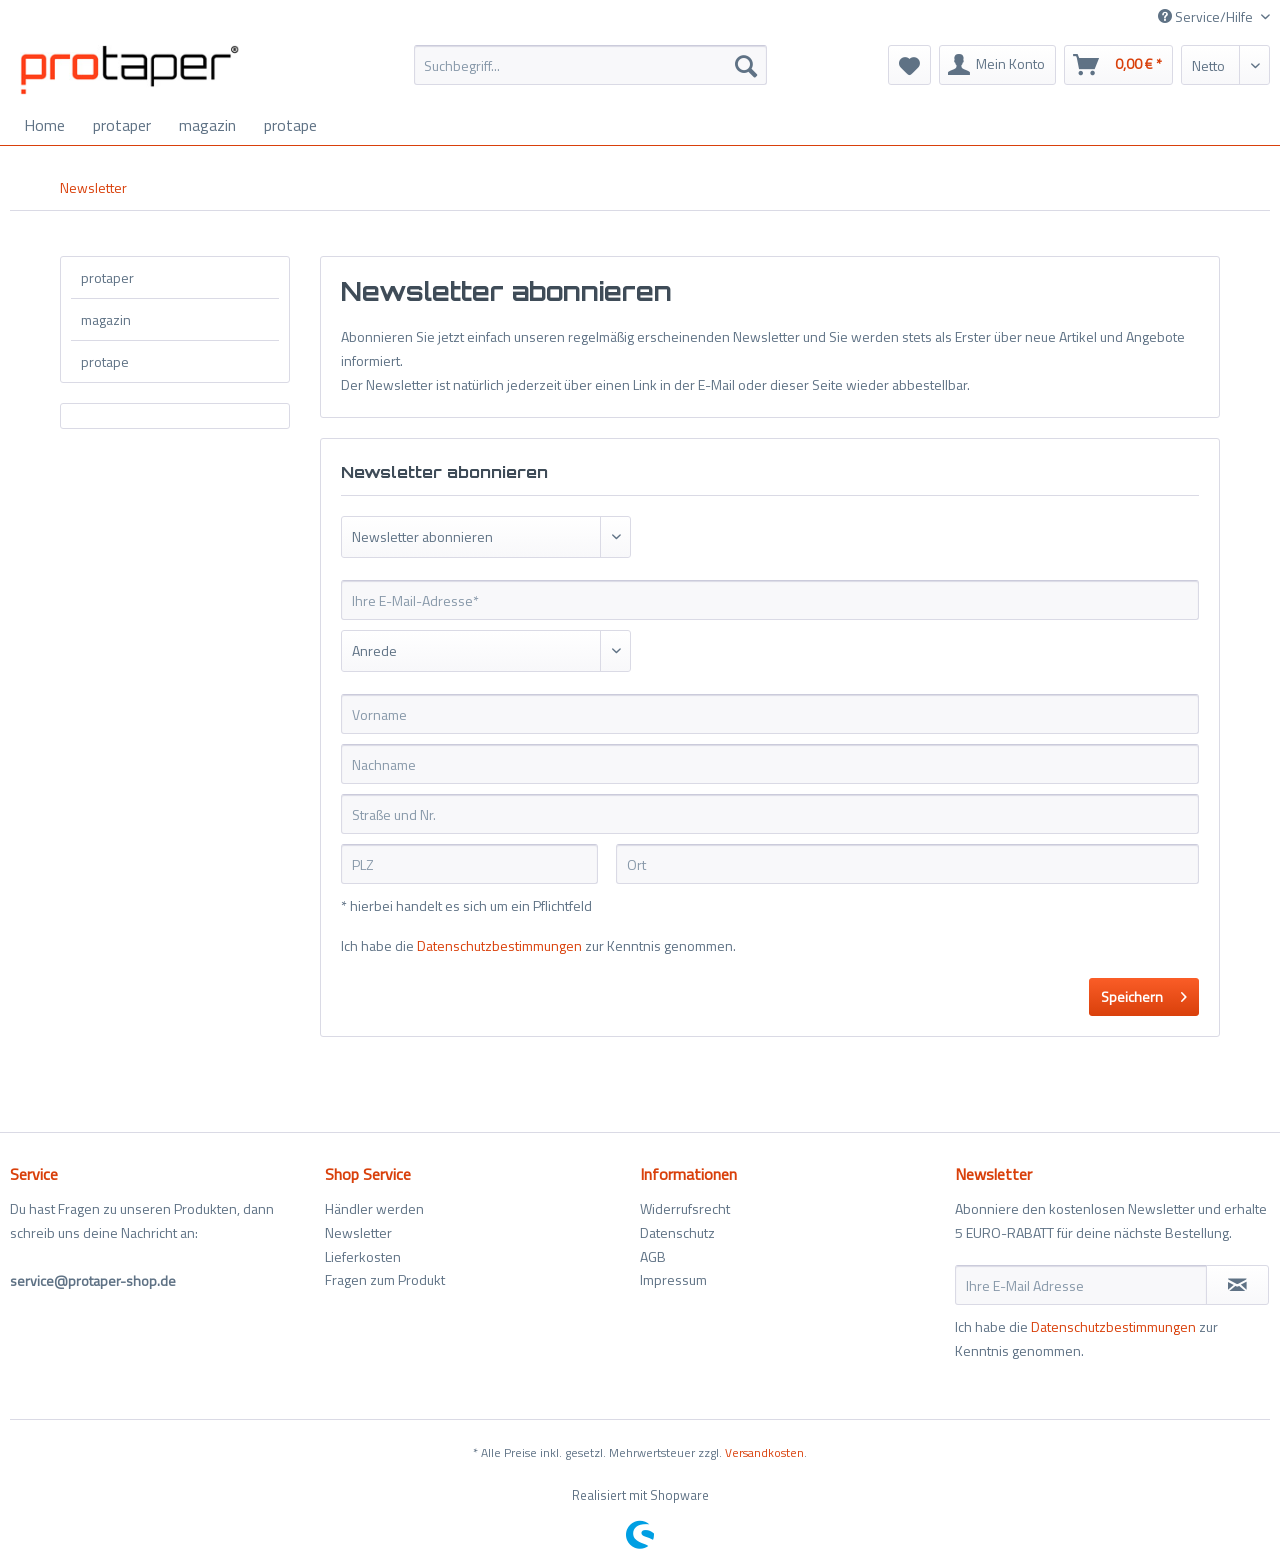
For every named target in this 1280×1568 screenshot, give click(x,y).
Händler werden (374, 1208)
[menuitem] (590, 75)
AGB (653, 1256)
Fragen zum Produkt (385, 1279)
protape (105, 361)
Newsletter (358, 1232)
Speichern (1144, 994)
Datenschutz (677, 1232)
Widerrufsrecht (685, 1208)
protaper (107, 277)
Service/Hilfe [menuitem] (1207, 16)
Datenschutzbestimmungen (499, 945)
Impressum (673, 1279)
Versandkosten (764, 1452)
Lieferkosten (363, 1256)
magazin (106, 319)
